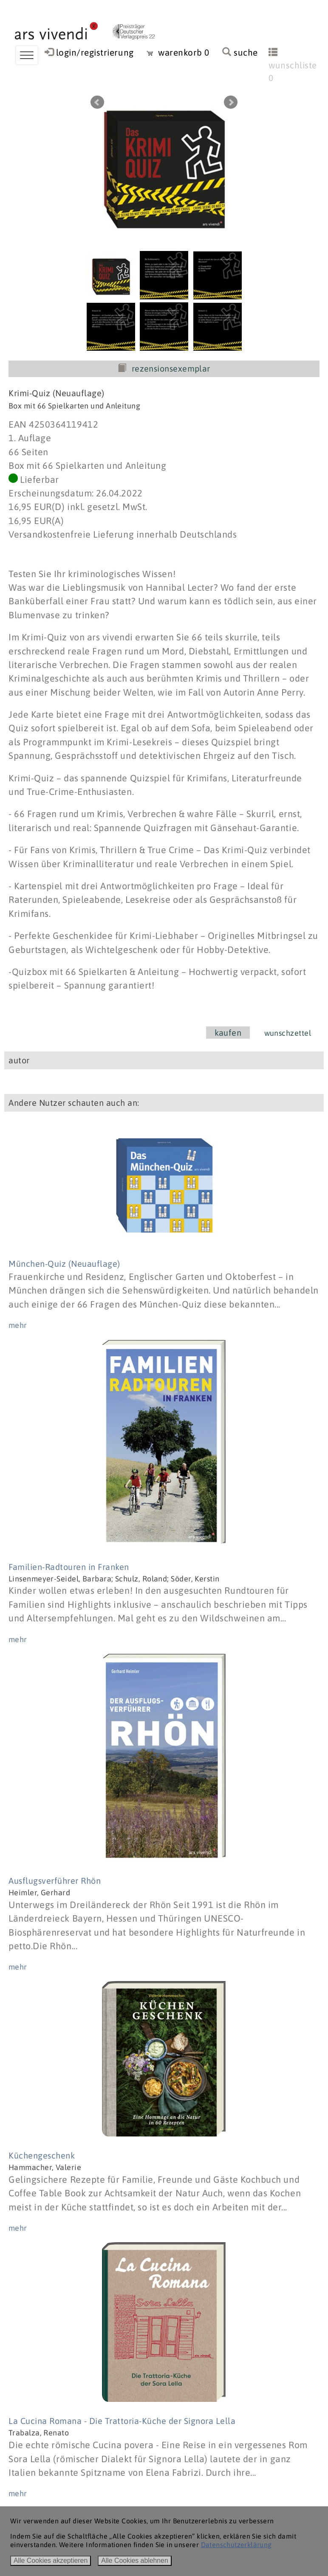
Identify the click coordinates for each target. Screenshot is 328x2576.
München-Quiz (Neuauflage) (64, 1263)
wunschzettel (287, 1033)
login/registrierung (95, 52)
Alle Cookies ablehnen (134, 2560)
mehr (17, 1325)
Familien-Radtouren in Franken (68, 1567)
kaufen (228, 1032)
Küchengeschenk (41, 2155)
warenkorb (178, 52)
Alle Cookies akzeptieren (51, 2560)
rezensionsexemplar (164, 368)
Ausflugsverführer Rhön (54, 1880)
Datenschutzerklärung (236, 2544)
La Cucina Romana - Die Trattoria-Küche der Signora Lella (121, 2421)
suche (240, 52)
